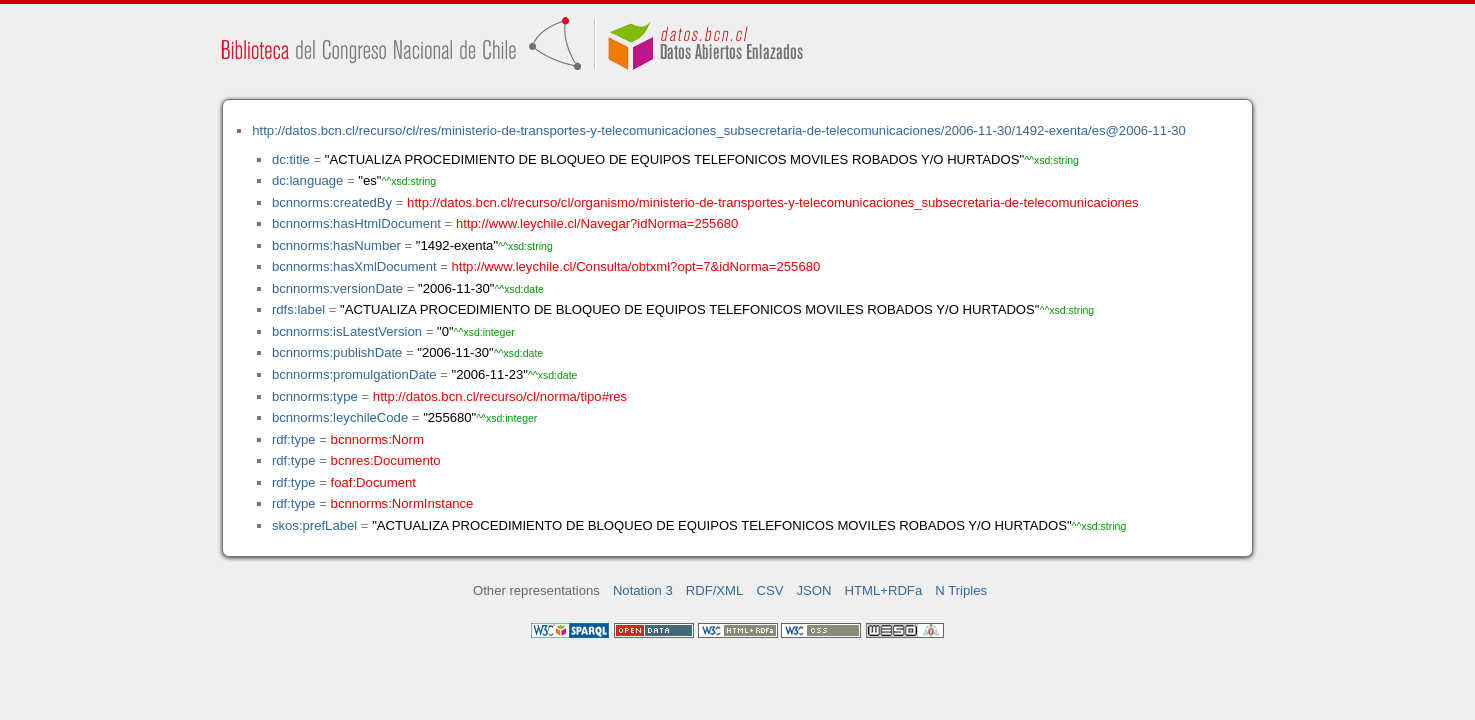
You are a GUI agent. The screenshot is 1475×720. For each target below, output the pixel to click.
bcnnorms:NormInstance (402, 503)
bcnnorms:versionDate (337, 288)
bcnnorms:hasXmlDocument (354, 266)
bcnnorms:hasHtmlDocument (356, 223)
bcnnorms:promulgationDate (354, 374)
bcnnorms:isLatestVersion (347, 331)
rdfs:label (298, 309)
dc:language (307, 180)
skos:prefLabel (314, 525)
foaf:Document (373, 482)
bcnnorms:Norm (377, 439)
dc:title (291, 159)
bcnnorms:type (315, 396)
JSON (814, 590)
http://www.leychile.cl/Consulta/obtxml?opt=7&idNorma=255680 (636, 266)
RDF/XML (715, 590)
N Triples (961, 590)
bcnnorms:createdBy (332, 202)
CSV (769, 590)
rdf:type (294, 439)
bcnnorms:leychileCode (340, 417)
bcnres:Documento (386, 460)
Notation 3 (643, 590)
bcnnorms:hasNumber (336, 245)
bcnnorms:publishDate (337, 352)
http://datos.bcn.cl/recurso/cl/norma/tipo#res (500, 396)
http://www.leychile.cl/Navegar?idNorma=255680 (597, 223)
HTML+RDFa (884, 590)
